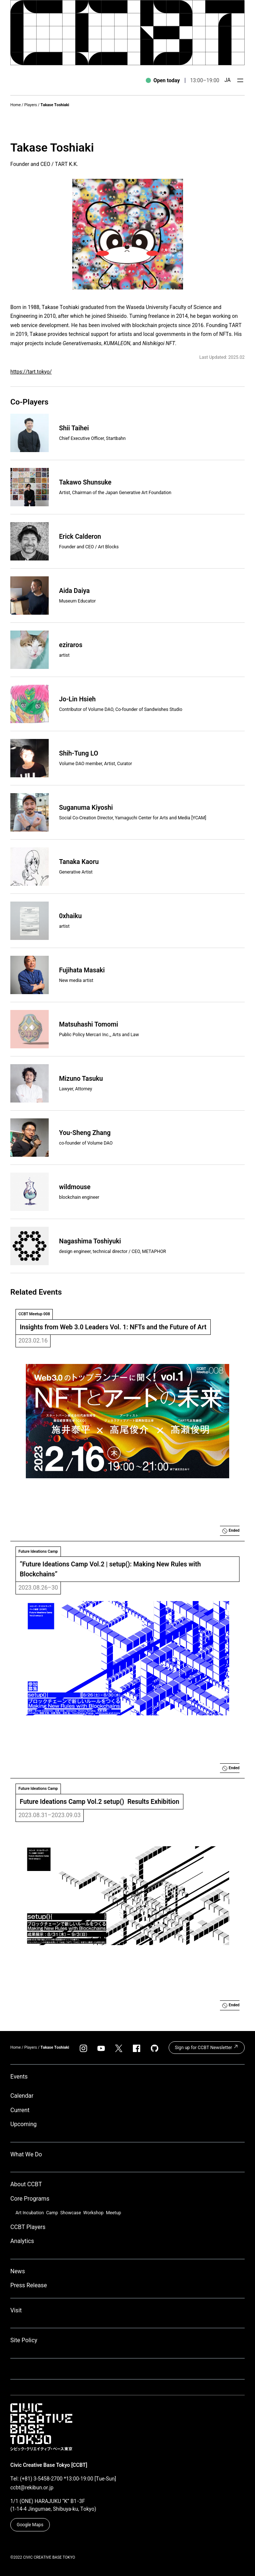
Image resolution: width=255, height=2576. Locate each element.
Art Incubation (29, 2212)
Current (20, 2110)
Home (15, 105)
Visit (16, 2310)
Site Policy (23, 2340)
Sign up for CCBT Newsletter (206, 2047)
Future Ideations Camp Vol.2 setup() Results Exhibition (99, 1801)
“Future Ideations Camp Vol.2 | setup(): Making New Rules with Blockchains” (111, 1568)
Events (19, 2076)
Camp (52, 2212)
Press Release (28, 2285)
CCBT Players (27, 2226)
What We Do (26, 2154)
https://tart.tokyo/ (31, 372)
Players (30, 105)
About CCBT (26, 2184)
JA (227, 80)
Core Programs (29, 2198)
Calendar (22, 2095)
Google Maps (30, 2524)
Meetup (113, 2212)
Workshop (93, 2212)
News (17, 2271)
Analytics (22, 2241)
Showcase (70, 2212)
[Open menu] (240, 80)
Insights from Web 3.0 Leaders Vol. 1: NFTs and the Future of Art (113, 1327)
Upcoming (23, 2124)
